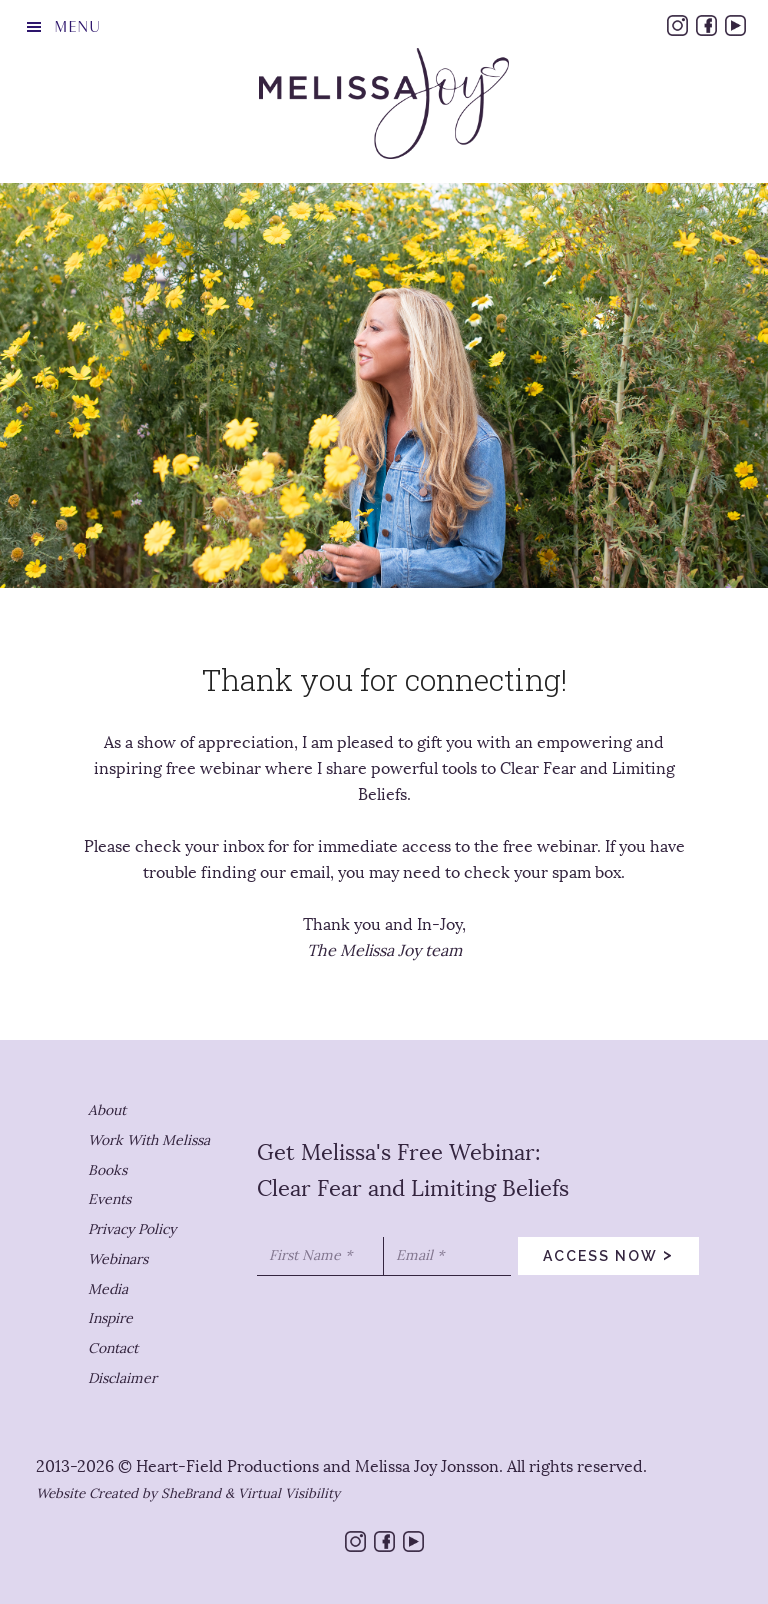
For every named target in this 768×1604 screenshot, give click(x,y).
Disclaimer (122, 1378)
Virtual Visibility (289, 1493)
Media (108, 1289)
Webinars (118, 1259)
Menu (77, 27)
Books (107, 1170)
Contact (113, 1348)
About (107, 1110)
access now (608, 1254)
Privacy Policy (132, 1229)
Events (109, 1199)
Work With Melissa (149, 1140)
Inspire (110, 1318)
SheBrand (191, 1493)
